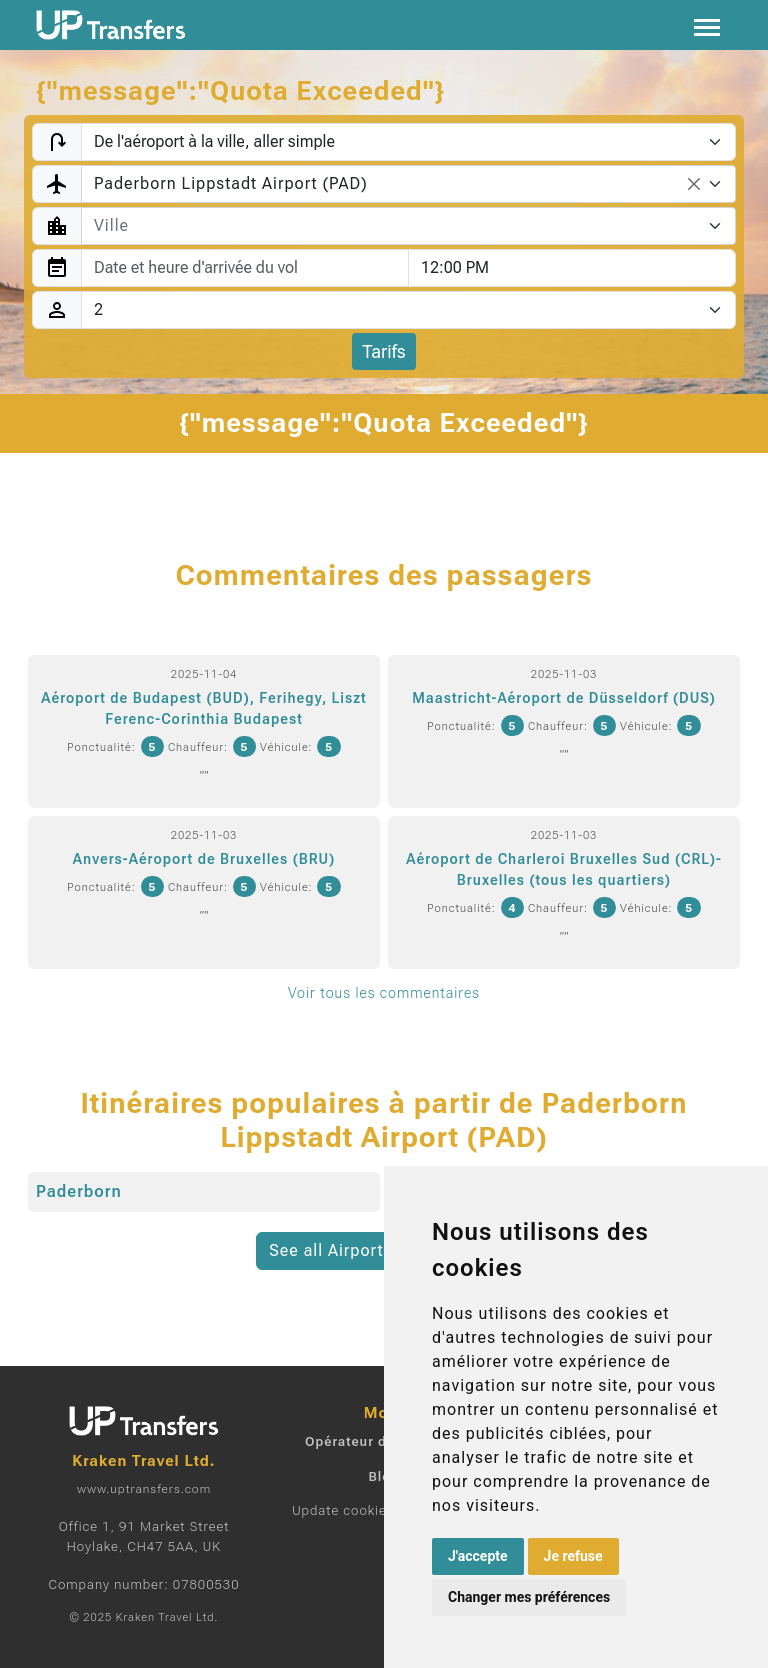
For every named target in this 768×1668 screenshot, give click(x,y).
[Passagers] (408, 310)
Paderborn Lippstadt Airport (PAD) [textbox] (231, 183)
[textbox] (396, 226)
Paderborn (79, 1191)
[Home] (111, 25)
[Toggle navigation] (707, 25)
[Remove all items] (694, 184)
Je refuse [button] (573, 1556)
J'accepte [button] (478, 1556)
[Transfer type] (408, 142)
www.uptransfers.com (144, 1489)
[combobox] (408, 184)
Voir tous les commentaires (384, 993)
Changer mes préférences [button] (529, 1597)
